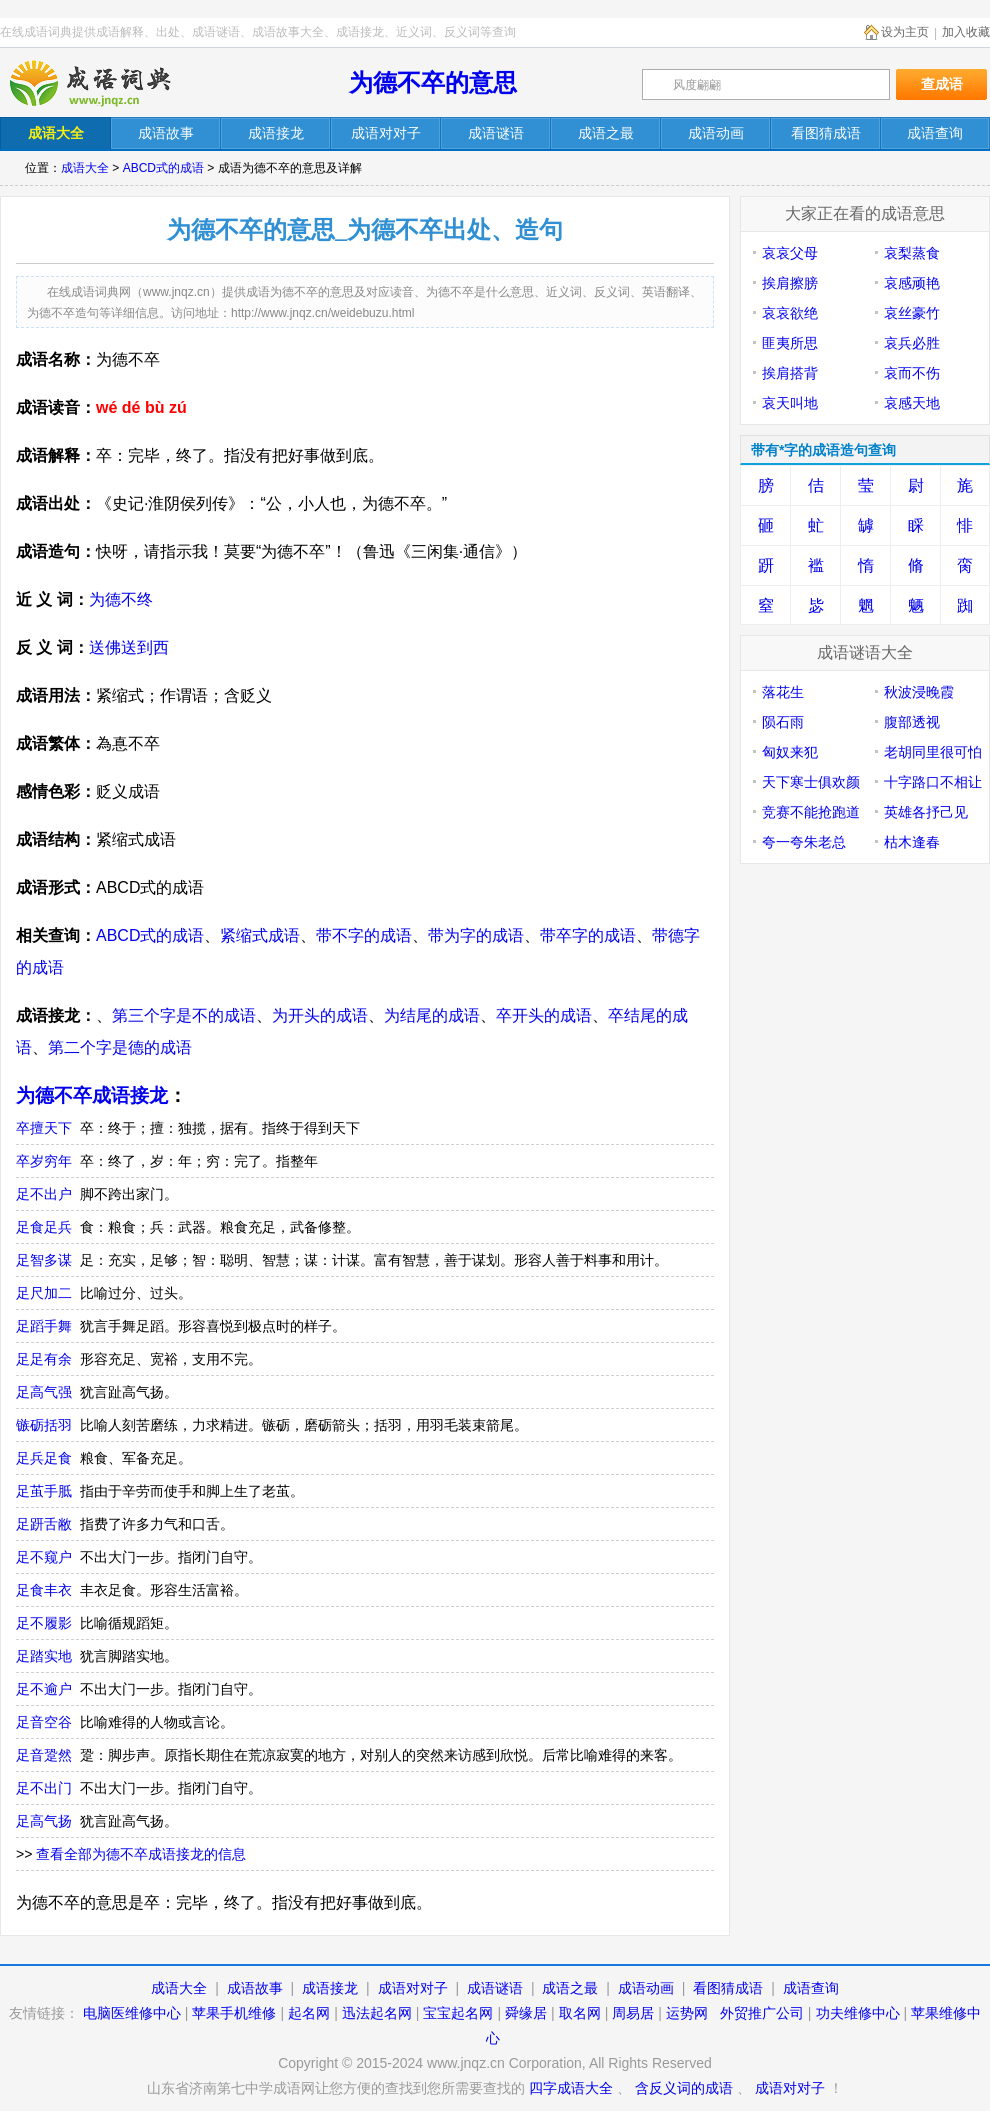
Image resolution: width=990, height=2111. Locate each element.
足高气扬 (44, 1821)
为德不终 (121, 599)
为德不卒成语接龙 (92, 1095)
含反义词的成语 (684, 2088)
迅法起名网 (377, 2013)
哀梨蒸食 (912, 253)
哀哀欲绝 (790, 313)
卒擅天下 (44, 1128)
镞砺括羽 (44, 1425)
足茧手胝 (44, 1491)
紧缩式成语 (260, 935)
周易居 (633, 2013)
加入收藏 (966, 32)
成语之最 (570, 1988)
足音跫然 (44, 1755)
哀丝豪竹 (912, 313)
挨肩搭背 (790, 373)
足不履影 (44, 1623)
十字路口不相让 (933, 782)
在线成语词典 (107, 83)
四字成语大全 (571, 2088)
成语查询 (811, 1988)
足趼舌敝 (44, 1524)
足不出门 (44, 1788)
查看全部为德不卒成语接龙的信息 (141, 1854)
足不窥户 (44, 1557)
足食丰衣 (44, 1590)
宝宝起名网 (458, 2013)
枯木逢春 (912, 842)
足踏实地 (44, 1656)
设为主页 (905, 32)
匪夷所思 (790, 343)
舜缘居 (526, 2013)
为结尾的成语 (432, 1015)
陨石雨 (783, 722)
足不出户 (44, 1194)
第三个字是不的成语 (184, 1015)
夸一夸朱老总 (804, 842)
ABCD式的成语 (163, 168)
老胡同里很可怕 (933, 752)
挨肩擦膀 (790, 283)
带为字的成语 (476, 935)
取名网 (580, 2013)
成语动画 (646, 1988)
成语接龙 (330, 1988)
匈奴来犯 (790, 752)
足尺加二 (44, 1293)
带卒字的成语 (588, 935)
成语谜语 (495, 1988)
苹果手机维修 (234, 2013)
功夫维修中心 (858, 2013)
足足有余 (44, 1359)
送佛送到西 (129, 647)
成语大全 (85, 168)
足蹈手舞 (44, 1326)
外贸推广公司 (762, 2013)
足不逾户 (44, 1689)
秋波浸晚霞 (919, 692)
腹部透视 (912, 722)
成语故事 (255, 1988)
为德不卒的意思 (433, 82)
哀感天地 (912, 403)
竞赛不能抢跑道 (811, 812)
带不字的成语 (364, 935)
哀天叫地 (790, 403)
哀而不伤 (912, 373)
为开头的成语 (320, 1015)
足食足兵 (44, 1227)
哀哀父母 (790, 253)
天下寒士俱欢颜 (811, 782)
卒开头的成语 (544, 1015)
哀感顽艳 (912, 283)
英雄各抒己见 (926, 812)
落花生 (783, 692)
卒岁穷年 (44, 1161)
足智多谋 (44, 1260)
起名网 (309, 2013)
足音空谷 (44, 1722)
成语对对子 (413, 1988)
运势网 (687, 2013)
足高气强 (44, 1392)
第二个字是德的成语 (120, 1047)
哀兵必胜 (912, 343)
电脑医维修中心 (132, 2013)
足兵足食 (44, 1458)
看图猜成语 (728, 1988)
